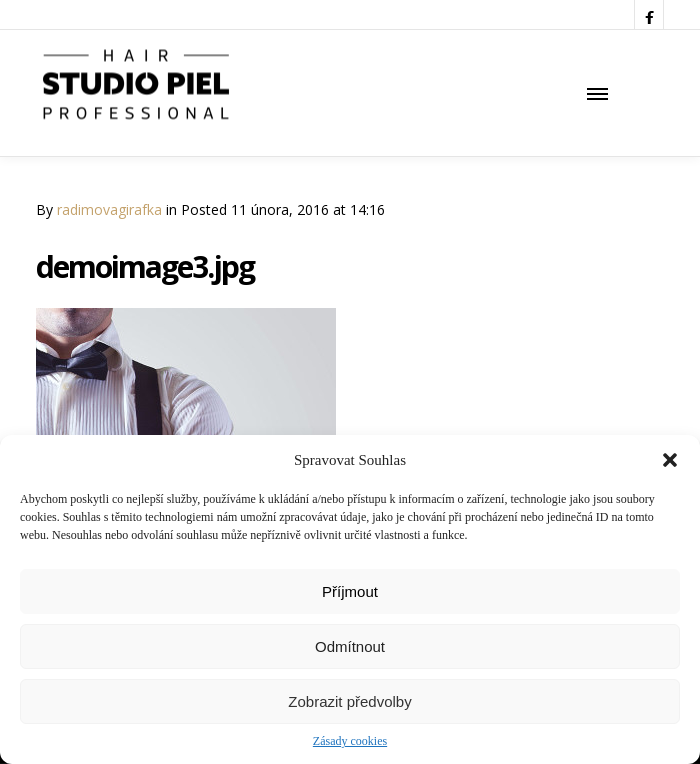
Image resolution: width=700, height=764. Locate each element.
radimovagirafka (109, 209)
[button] (670, 460)
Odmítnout (350, 646)
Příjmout (350, 591)
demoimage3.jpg (145, 266)
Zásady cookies (350, 741)
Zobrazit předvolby (349, 701)
